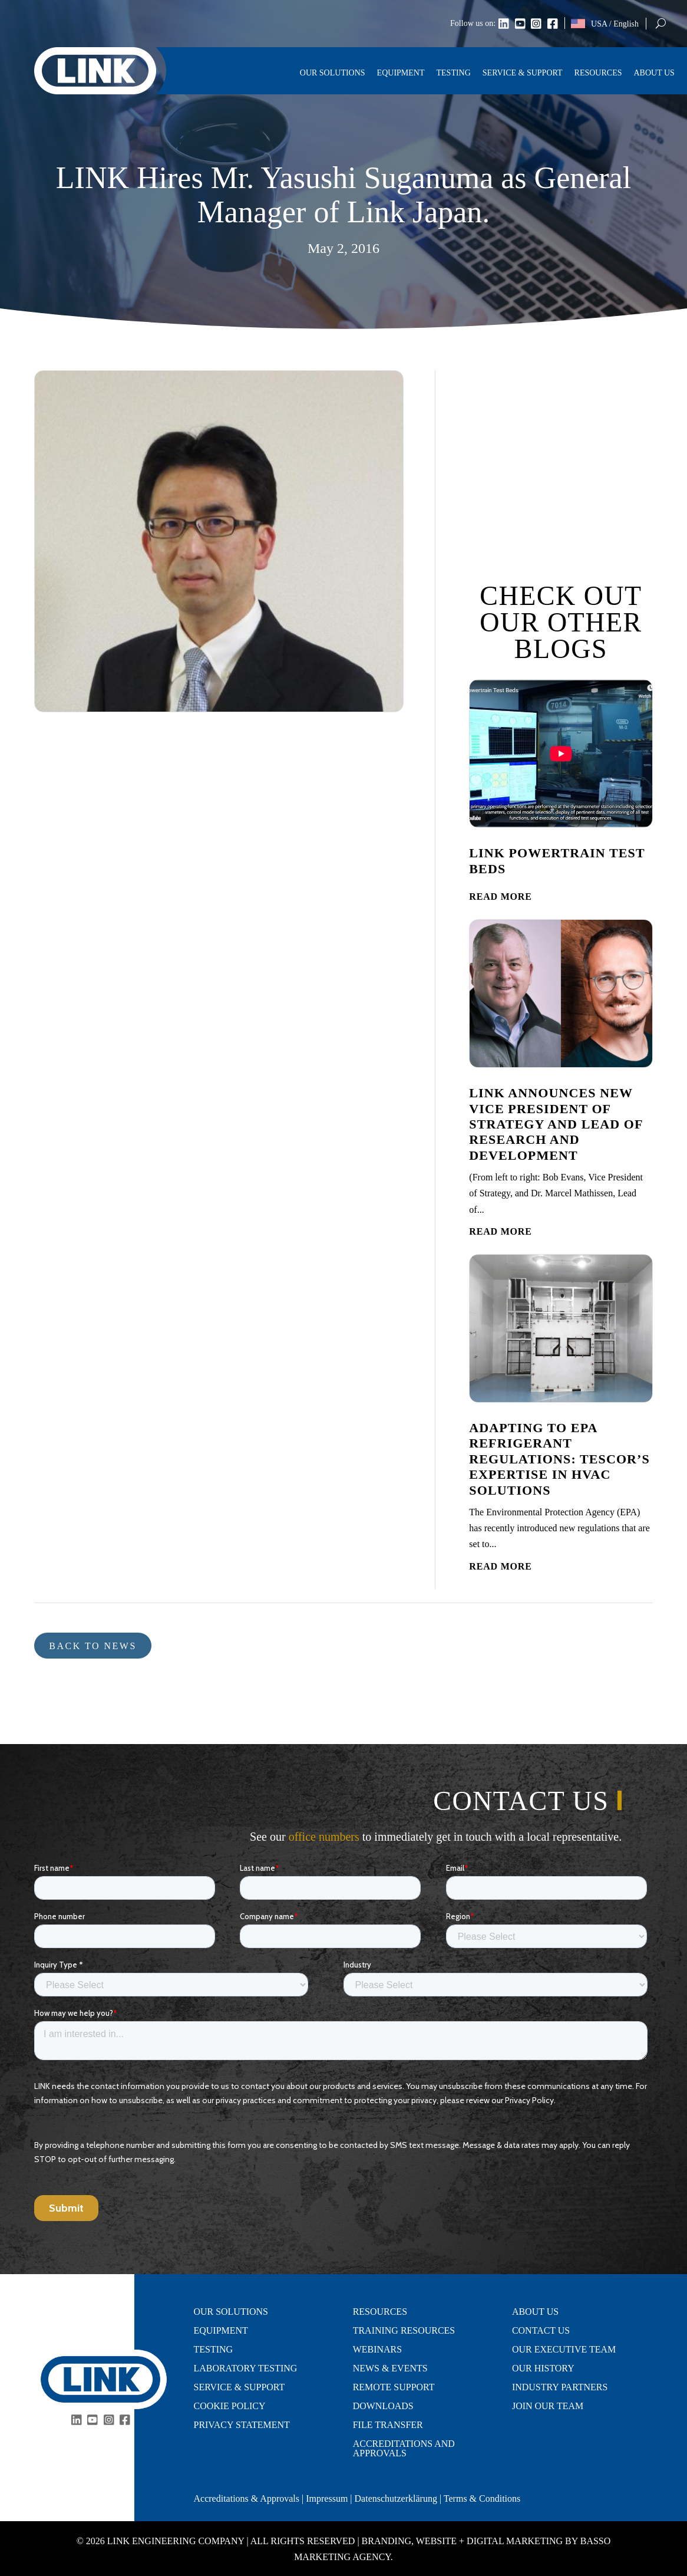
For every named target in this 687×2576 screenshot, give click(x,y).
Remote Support (394, 2387)
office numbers (324, 1836)
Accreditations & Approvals (247, 2498)
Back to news (93, 1646)
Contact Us (541, 2330)
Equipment (401, 72)
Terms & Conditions (482, 2498)
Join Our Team (547, 2406)
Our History (543, 2368)
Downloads (383, 2406)
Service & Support (523, 72)
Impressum (327, 2498)
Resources (598, 72)
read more (500, 896)
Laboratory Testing (246, 2368)
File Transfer (388, 2425)
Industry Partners (560, 2387)
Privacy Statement (242, 2425)
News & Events (390, 2368)
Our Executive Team (564, 2349)
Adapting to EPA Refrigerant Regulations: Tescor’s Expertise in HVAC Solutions (559, 1459)
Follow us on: (473, 23)
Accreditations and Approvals (404, 2448)
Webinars (377, 2349)
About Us (653, 72)
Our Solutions (332, 72)
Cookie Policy (230, 2406)
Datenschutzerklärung (396, 2498)
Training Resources (404, 2330)
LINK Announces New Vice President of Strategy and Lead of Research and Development (555, 1124)
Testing (454, 72)
